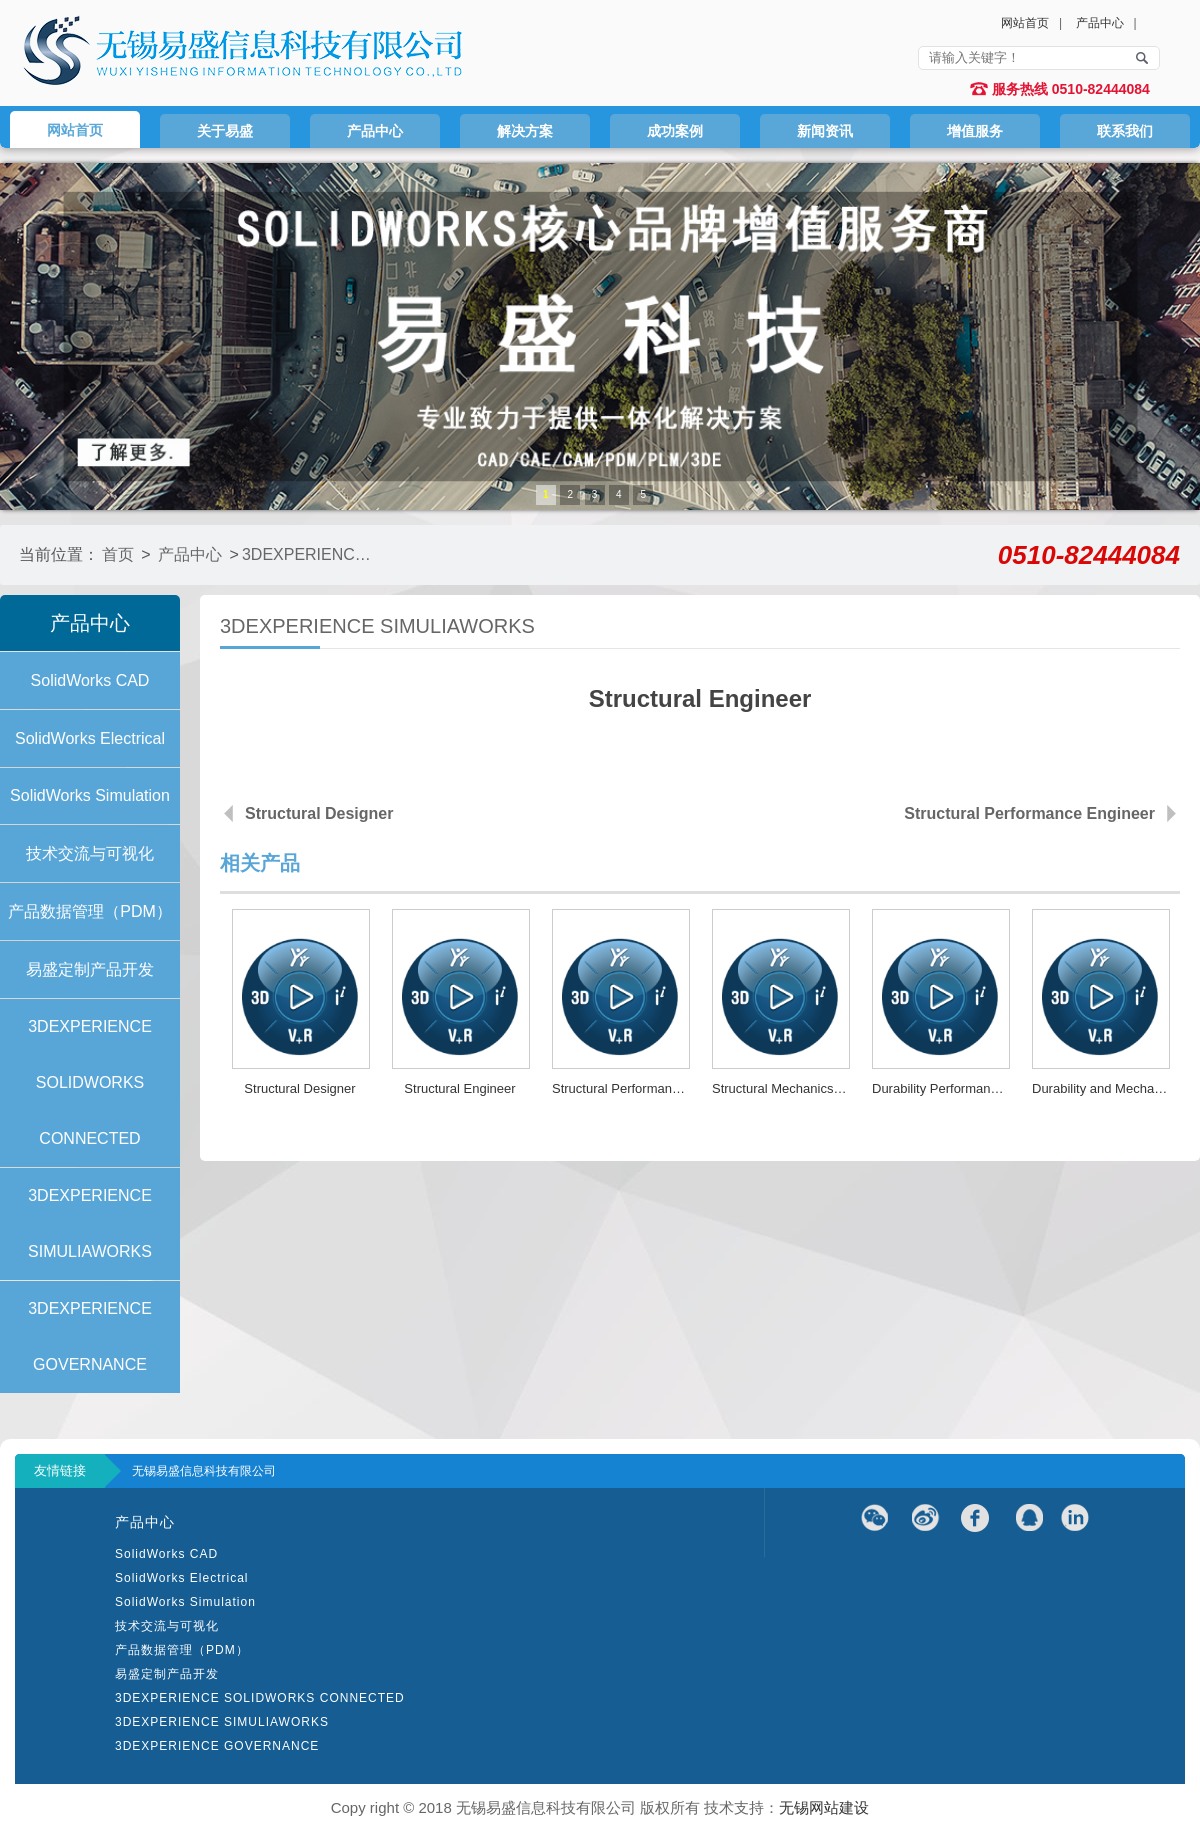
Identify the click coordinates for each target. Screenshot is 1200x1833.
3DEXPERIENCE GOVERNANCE (217, 1746)
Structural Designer (319, 813)
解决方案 (525, 131)
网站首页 (1025, 23)
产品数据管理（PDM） (182, 1650)
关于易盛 (225, 131)
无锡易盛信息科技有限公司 (204, 1471)
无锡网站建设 (824, 1807)
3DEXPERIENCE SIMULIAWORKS (308, 554)
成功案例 (675, 131)
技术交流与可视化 (167, 1626)
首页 (118, 554)
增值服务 (975, 131)
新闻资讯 (825, 131)
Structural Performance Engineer (1029, 813)
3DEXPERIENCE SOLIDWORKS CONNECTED (260, 1698)
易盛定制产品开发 (167, 1674)
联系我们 (1125, 131)
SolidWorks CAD (166, 1554)
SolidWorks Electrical (181, 1578)
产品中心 (1100, 23)
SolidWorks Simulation (185, 1602)
